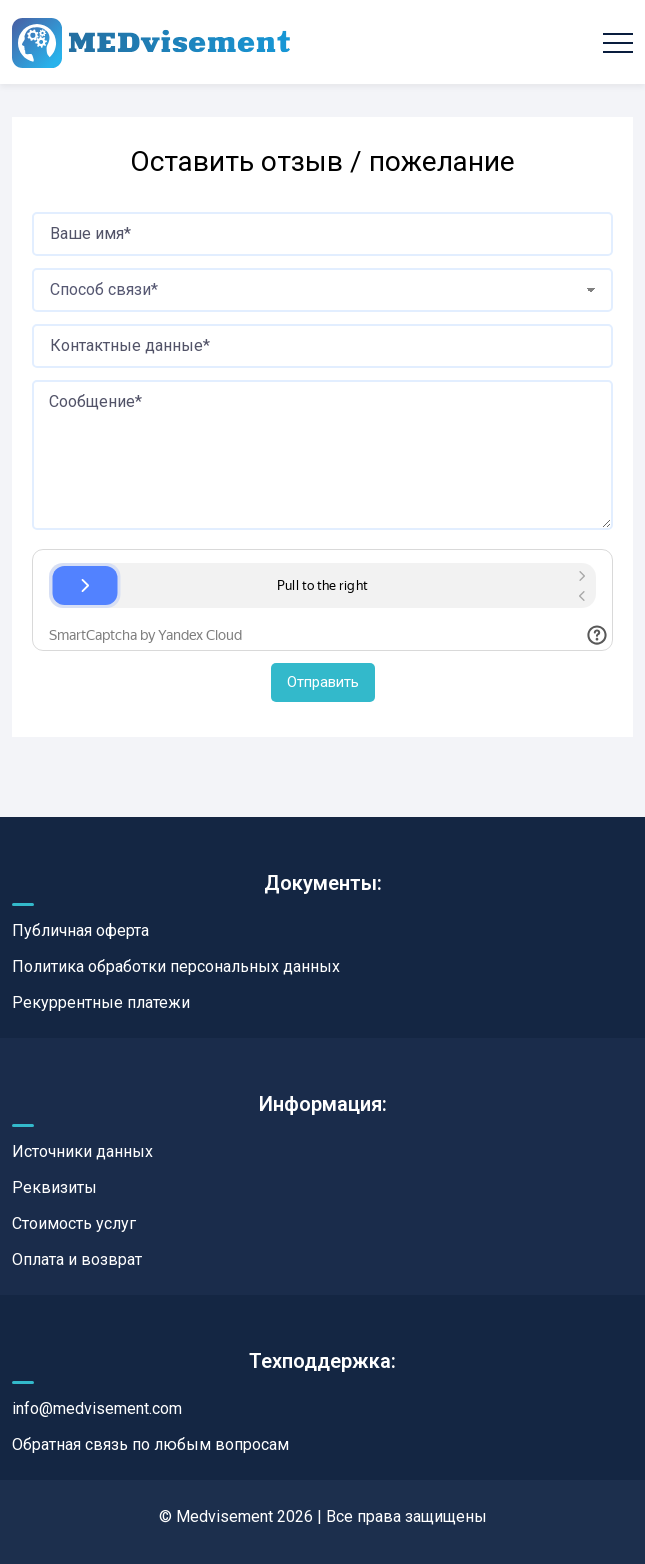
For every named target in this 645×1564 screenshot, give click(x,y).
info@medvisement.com (97, 1408)
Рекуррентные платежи (101, 1002)
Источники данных (82, 1151)
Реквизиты (54, 1187)
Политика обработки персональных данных (176, 966)
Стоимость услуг (74, 1223)
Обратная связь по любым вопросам (150, 1444)
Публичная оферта (80, 930)
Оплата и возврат (77, 1259)
